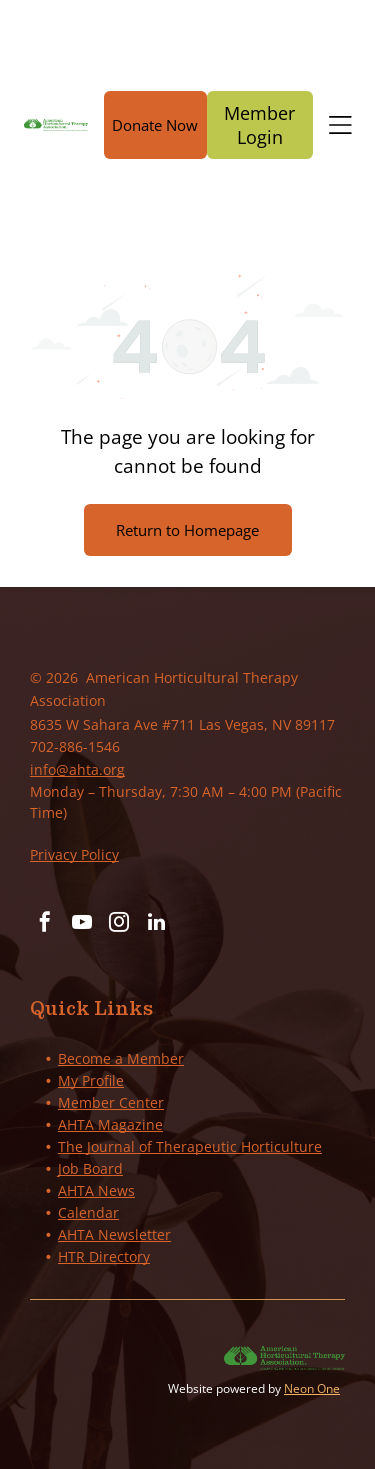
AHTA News (96, 1190)
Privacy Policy (74, 854)
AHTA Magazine (110, 1124)
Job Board (90, 1168)
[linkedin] (156, 924)
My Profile (91, 1080)
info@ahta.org (77, 769)
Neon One (312, 1388)
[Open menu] (340, 125)
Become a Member (121, 1058)
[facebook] (45, 924)
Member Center (111, 1102)
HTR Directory (104, 1256)
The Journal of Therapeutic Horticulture (190, 1146)
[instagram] (119, 924)
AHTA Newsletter (114, 1234)
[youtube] (82, 924)
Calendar (88, 1212)
